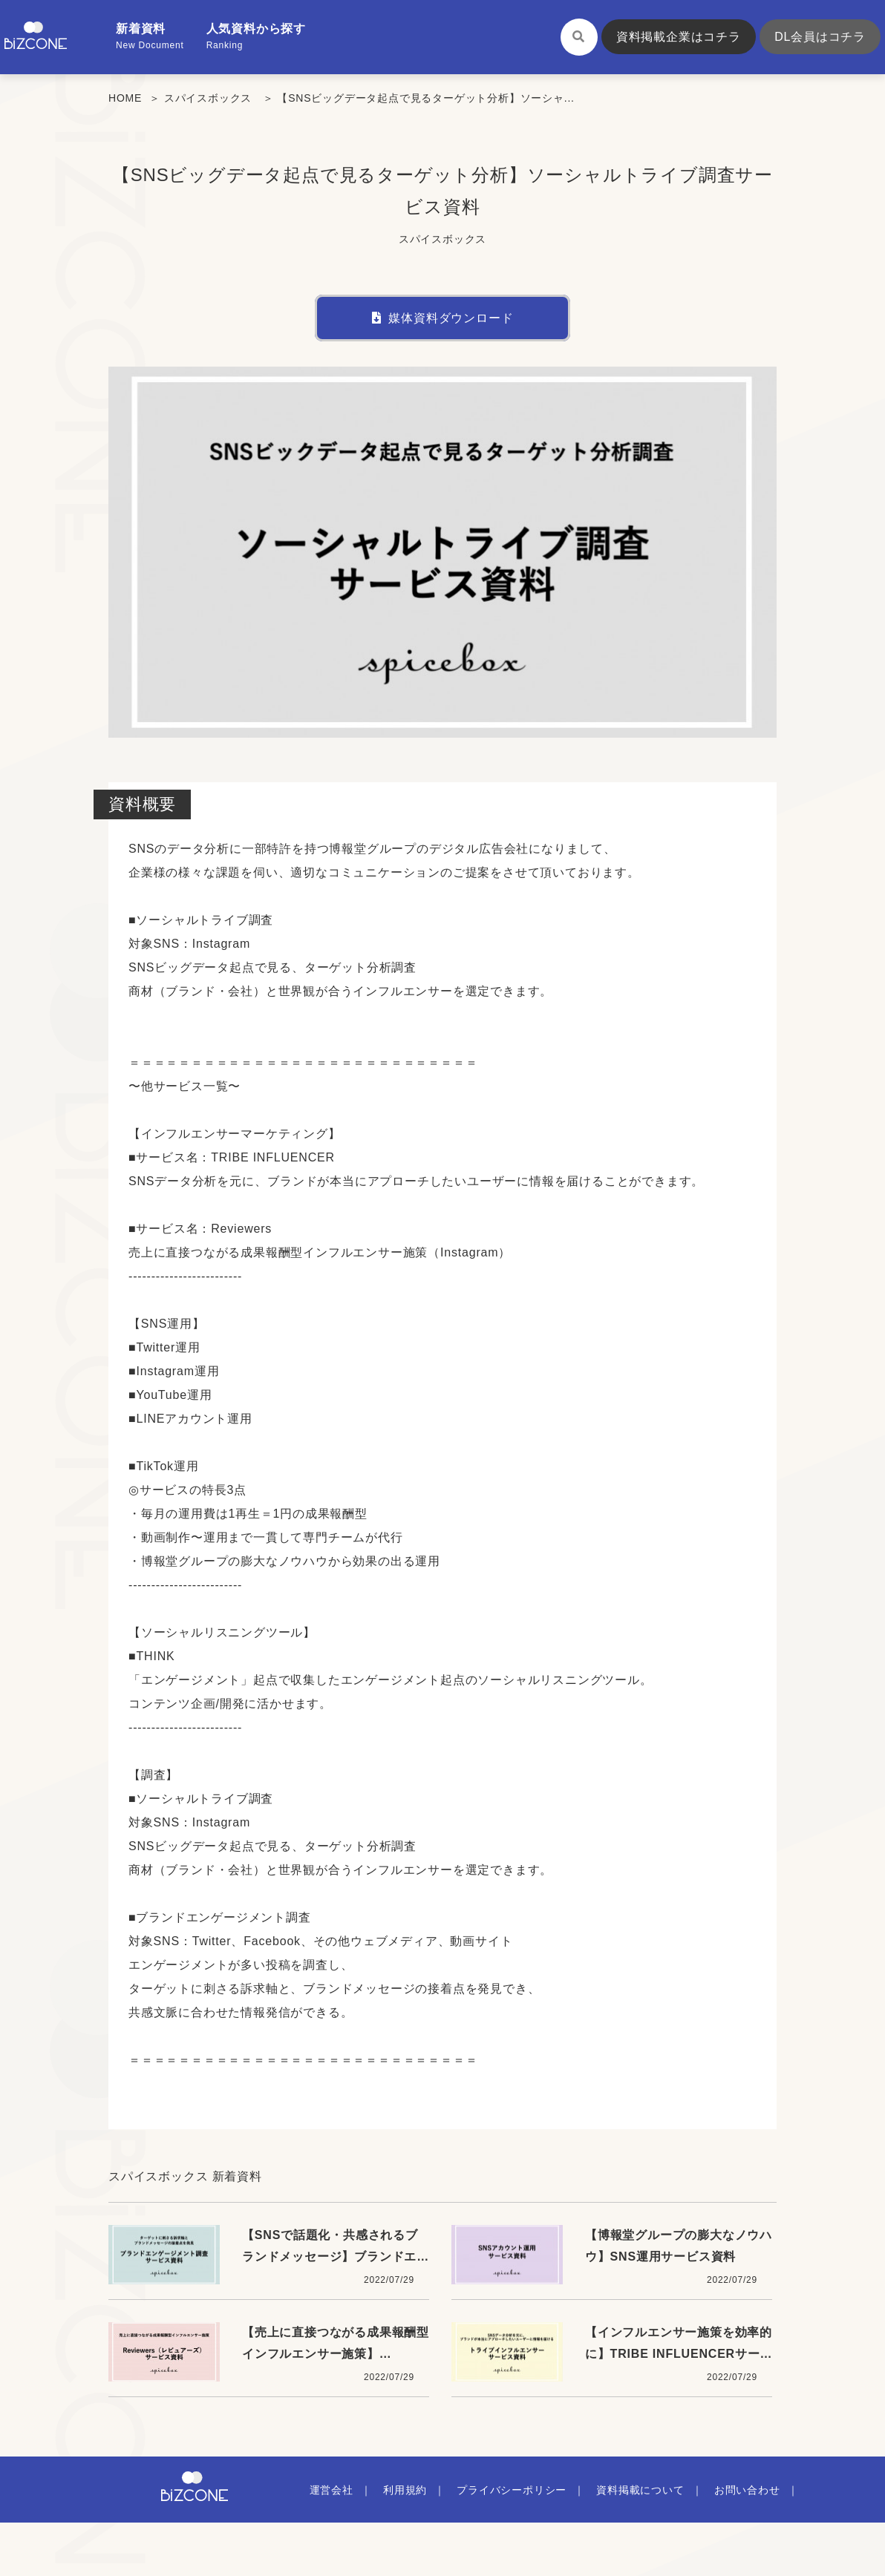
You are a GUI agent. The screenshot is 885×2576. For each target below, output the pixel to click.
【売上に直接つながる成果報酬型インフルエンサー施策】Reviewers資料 (335, 2353)
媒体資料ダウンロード (443, 318)
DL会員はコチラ (820, 36)
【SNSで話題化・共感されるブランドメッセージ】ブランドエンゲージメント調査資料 (335, 2256)
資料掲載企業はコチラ (678, 36)
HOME (125, 98)
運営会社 (331, 2490)
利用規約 (405, 2490)
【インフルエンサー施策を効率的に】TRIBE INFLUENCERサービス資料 (678, 2353)
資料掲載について (640, 2490)
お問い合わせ (747, 2490)
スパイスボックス (208, 98)
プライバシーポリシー (511, 2490)
